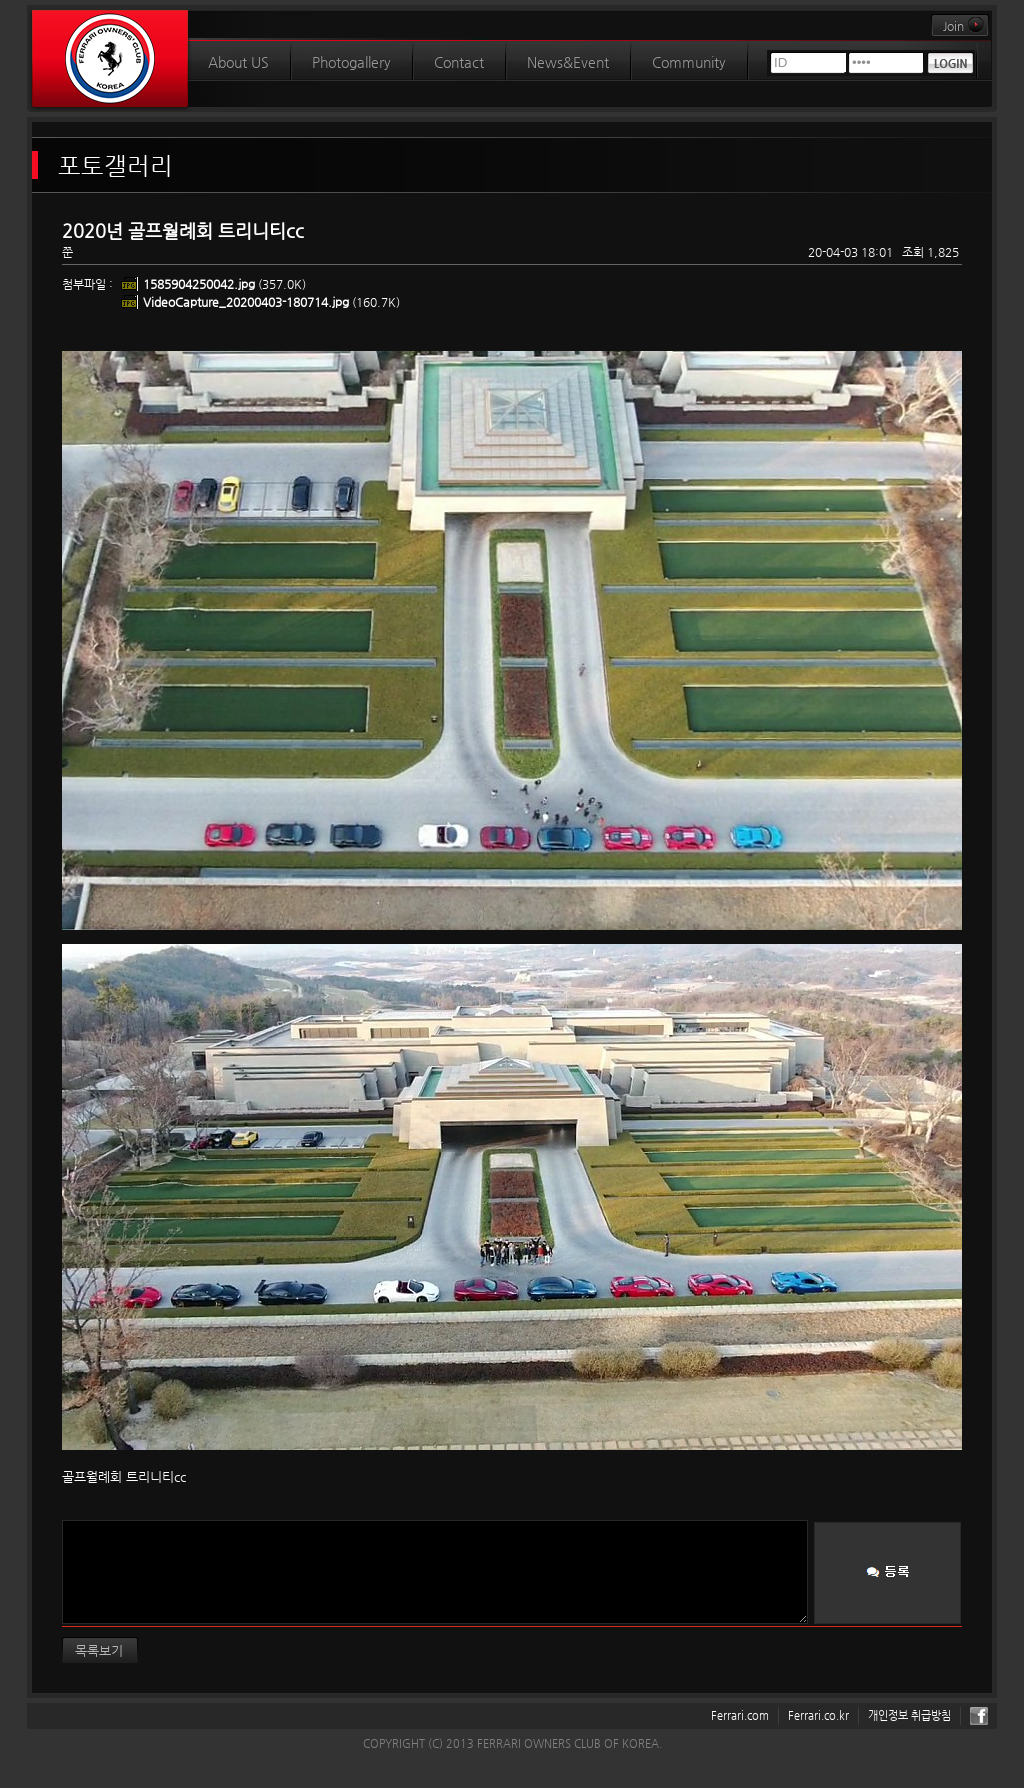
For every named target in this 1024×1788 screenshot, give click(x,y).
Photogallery (351, 62)
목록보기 (99, 1650)
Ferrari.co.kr (818, 1715)
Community (689, 62)
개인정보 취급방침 (909, 1715)
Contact (459, 62)
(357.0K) (224, 284)
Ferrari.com (740, 1715)
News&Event (568, 62)
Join (965, 26)
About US (238, 62)
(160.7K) (271, 302)
